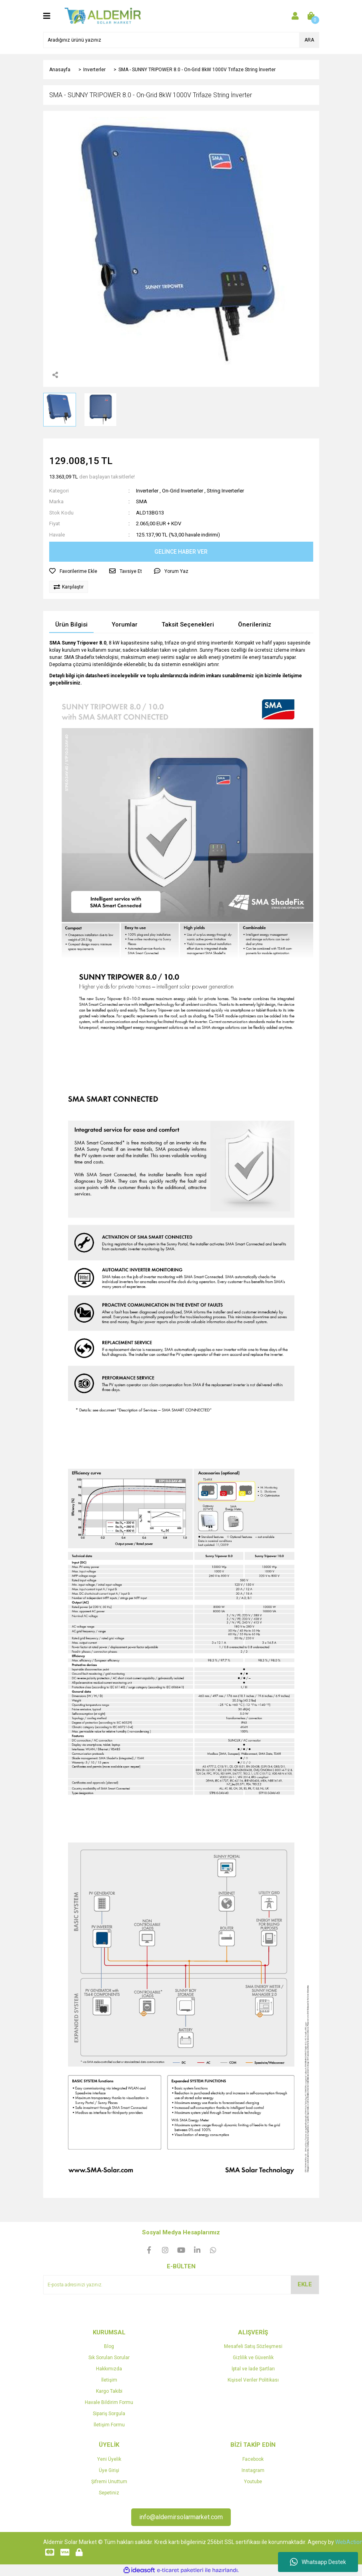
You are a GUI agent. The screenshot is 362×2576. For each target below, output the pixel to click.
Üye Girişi (109, 2470)
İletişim (109, 2380)
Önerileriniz (254, 624)
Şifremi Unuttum (109, 2481)
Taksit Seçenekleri (188, 624)
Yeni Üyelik (109, 2459)
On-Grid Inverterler (182, 491)
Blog (109, 2346)
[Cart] (311, 16)
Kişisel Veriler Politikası (253, 2380)
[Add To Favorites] (73, 571)
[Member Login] (295, 16)
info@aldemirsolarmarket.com (181, 2517)
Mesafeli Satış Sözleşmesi (253, 2346)
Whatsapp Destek (318, 2562)
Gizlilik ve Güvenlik (253, 2357)
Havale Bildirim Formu (109, 2402)
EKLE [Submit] (305, 2284)
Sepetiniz (109, 2493)
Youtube (253, 2481)
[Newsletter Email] (181, 2285)
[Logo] (103, 15)
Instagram (253, 2470)
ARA (309, 40)
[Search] (181, 40)
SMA (141, 501)
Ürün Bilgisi (71, 624)
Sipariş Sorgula (109, 2413)
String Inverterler (225, 491)
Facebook (253, 2459)
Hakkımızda (109, 2369)
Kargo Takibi (109, 2391)
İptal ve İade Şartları (253, 2369)
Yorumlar (125, 624)
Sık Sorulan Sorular (109, 2357)
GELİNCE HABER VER (181, 551)
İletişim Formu (109, 2425)
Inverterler (147, 491)
